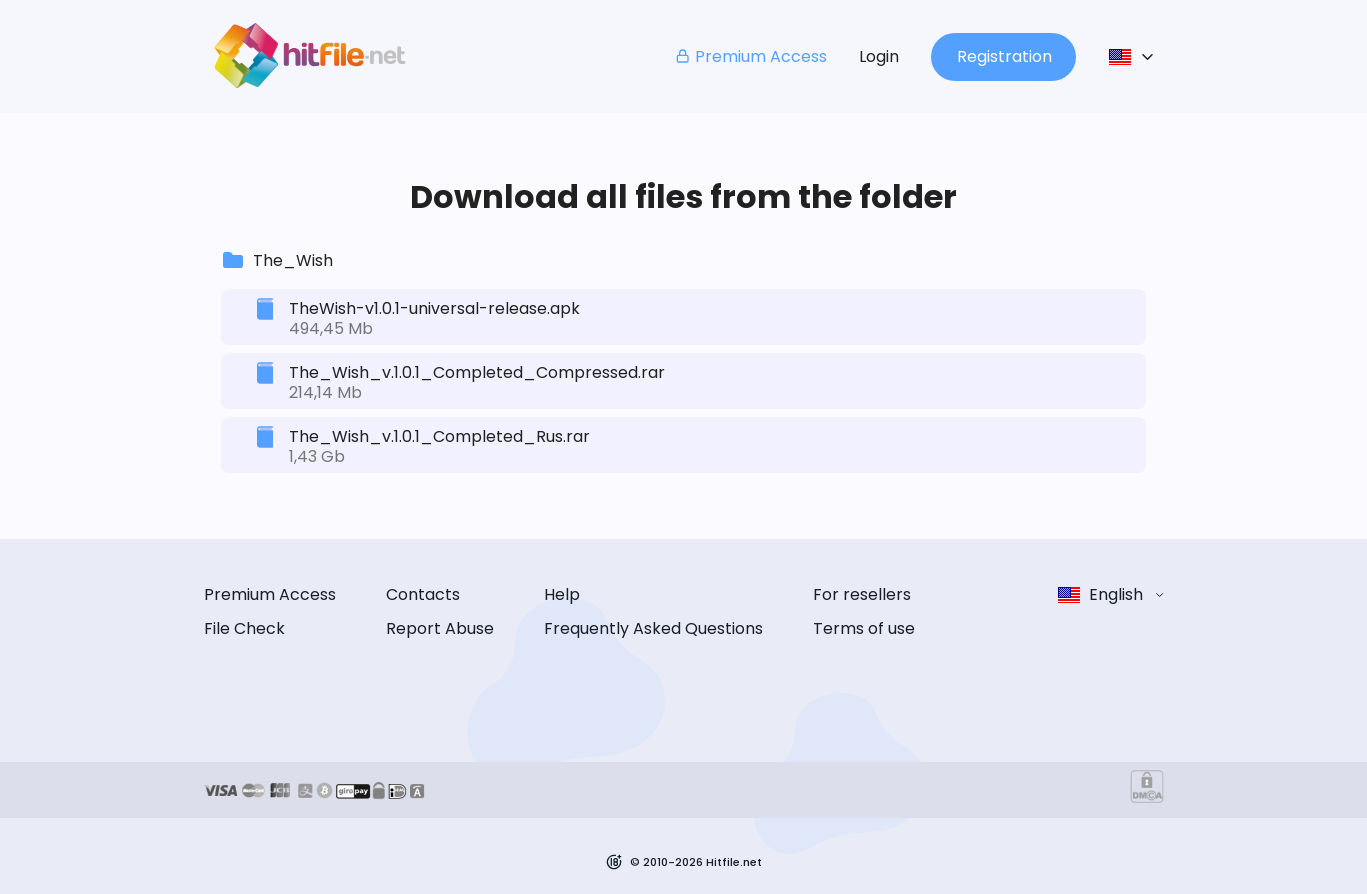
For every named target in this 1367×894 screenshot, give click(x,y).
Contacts (423, 594)
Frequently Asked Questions (653, 628)
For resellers (862, 594)
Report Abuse (440, 628)
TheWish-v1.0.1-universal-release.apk (434, 308)
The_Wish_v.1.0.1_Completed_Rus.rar (439, 436)
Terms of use (864, 628)
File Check (244, 628)
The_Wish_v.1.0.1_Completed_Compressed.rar (477, 372)
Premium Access (750, 56)
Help (562, 594)
